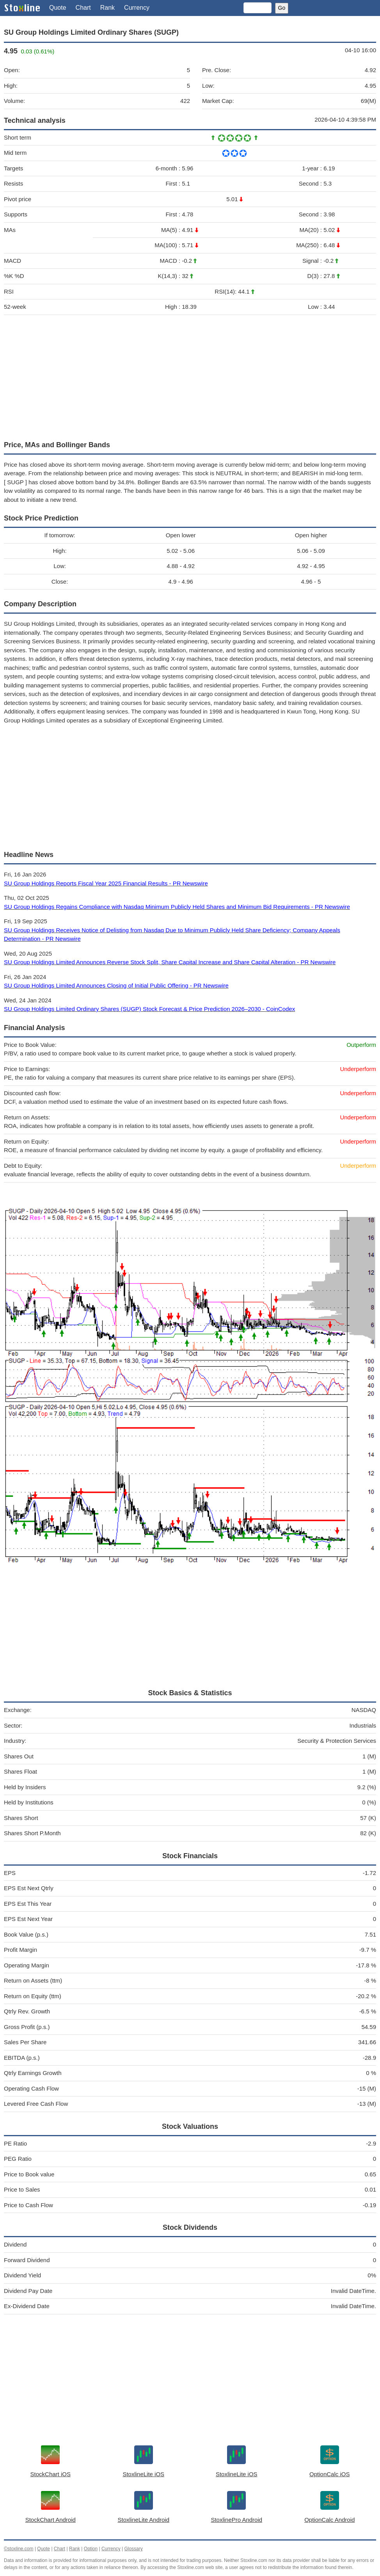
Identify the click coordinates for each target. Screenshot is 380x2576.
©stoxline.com (19, 2548)
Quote (57, 7)
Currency (136, 7)
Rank (107, 7)
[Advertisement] (190, 375)
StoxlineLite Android (143, 2519)
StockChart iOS (50, 2474)
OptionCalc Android (329, 2519)
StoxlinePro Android (236, 2519)
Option (91, 2548)
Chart (83, 7)
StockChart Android (50, 2519)
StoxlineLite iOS (143, 2474)
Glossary (133, 2548)
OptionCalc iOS (329, 2474)
